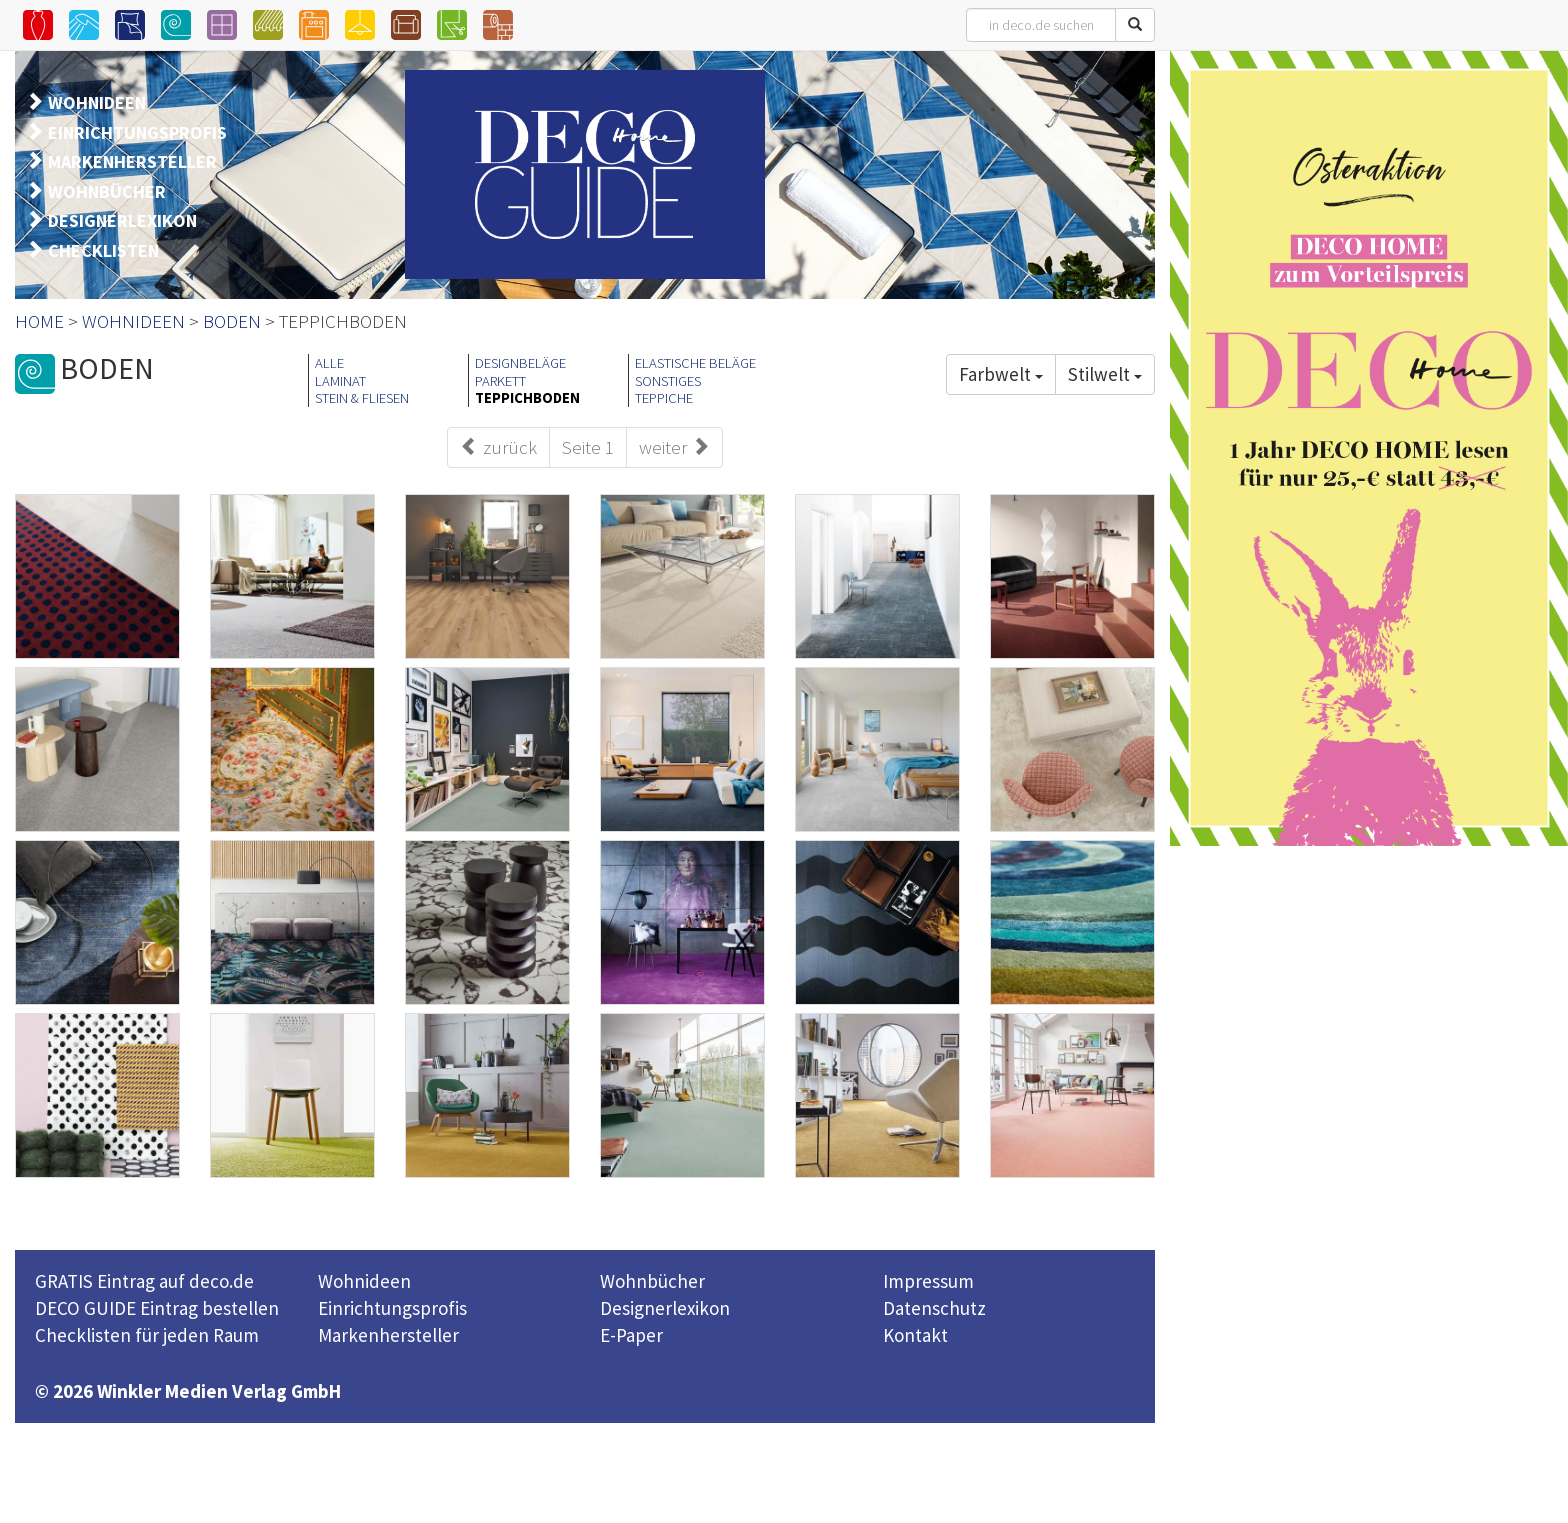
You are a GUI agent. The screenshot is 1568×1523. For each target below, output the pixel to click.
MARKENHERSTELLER (132, 161)
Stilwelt (1105, 374)
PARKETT (500, 381)
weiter (674, 447)
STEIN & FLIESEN (362, 398)
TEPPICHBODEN (527, 398)
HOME (39, 321)
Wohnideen (364, 1281)
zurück (498, 447)
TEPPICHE (664, 398)
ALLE (329, 363)
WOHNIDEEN (97, 102)
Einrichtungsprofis (392, 1308)
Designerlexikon (665, 1308)
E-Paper (631, 1335)
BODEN (232, 321)
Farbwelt (1001, 374)
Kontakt (915, 1335)
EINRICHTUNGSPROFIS (137, 132)
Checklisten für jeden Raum (147, 1335)
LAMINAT (340, 381)
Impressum (928, 1281)
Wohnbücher (652, 1281)
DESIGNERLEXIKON (122, 220)
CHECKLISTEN (103, 250)
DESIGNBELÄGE (520, 363)
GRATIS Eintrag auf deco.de (144, 1281)
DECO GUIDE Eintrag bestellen (157, 1308)
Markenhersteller (388, 1335)
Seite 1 (588, 447)
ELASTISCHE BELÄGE (695, 363)
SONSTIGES (668, 381)
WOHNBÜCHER (107, 191)
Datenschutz (934, 1308)
